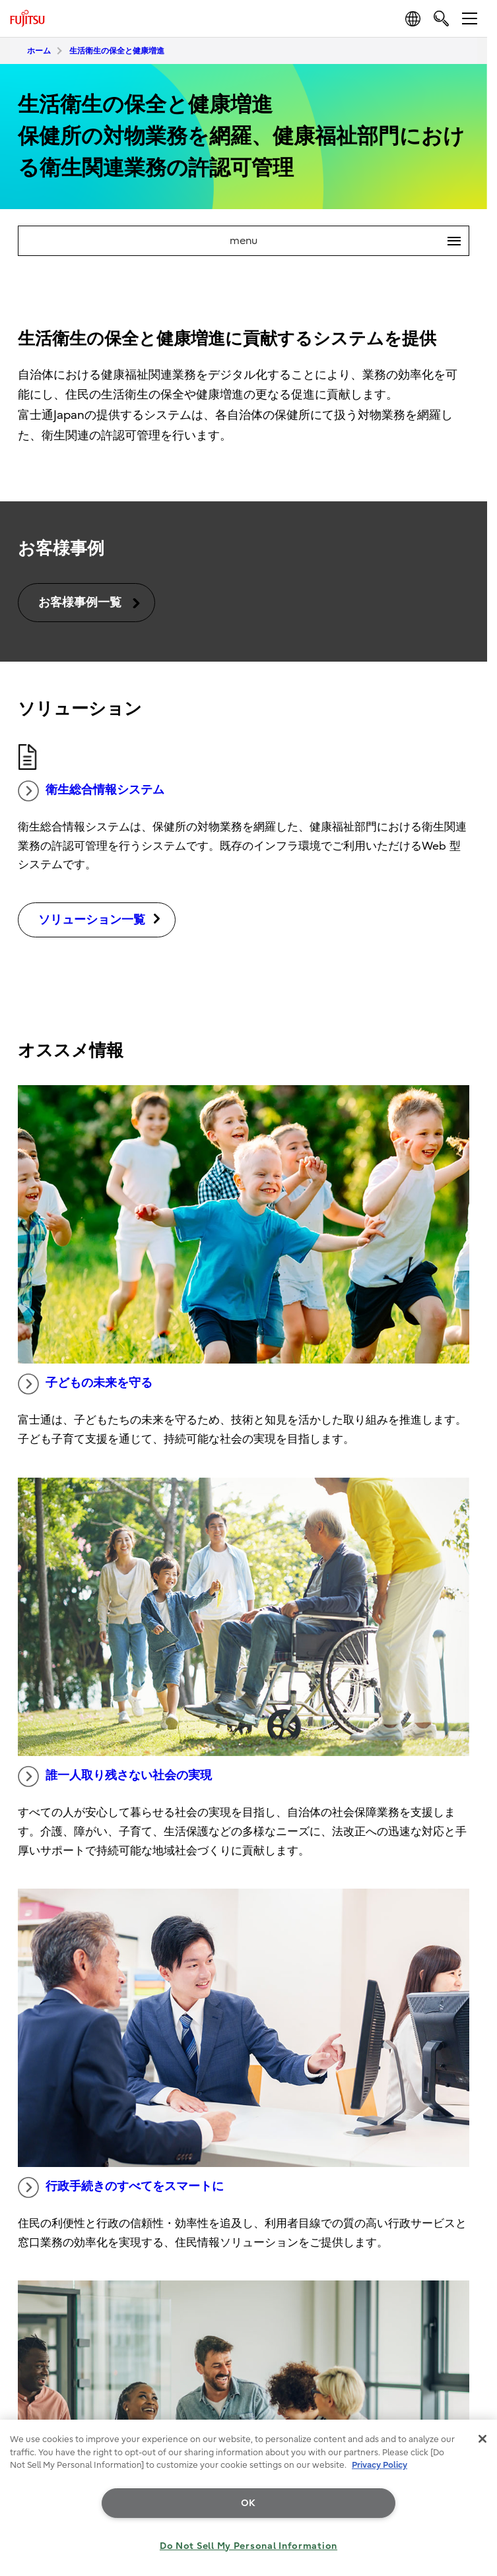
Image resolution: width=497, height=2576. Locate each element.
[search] (441, 18)
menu (349, 240)
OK (248, 2503)
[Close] (482, 2438)
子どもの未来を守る (85, 1384)
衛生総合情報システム (91, 790)
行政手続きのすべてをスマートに (121, 2187)
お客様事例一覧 (89, 603)
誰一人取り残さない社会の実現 (115, 1776)
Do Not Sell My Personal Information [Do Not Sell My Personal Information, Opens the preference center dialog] (248, 2546)
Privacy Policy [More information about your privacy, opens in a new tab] (379, 2465)
